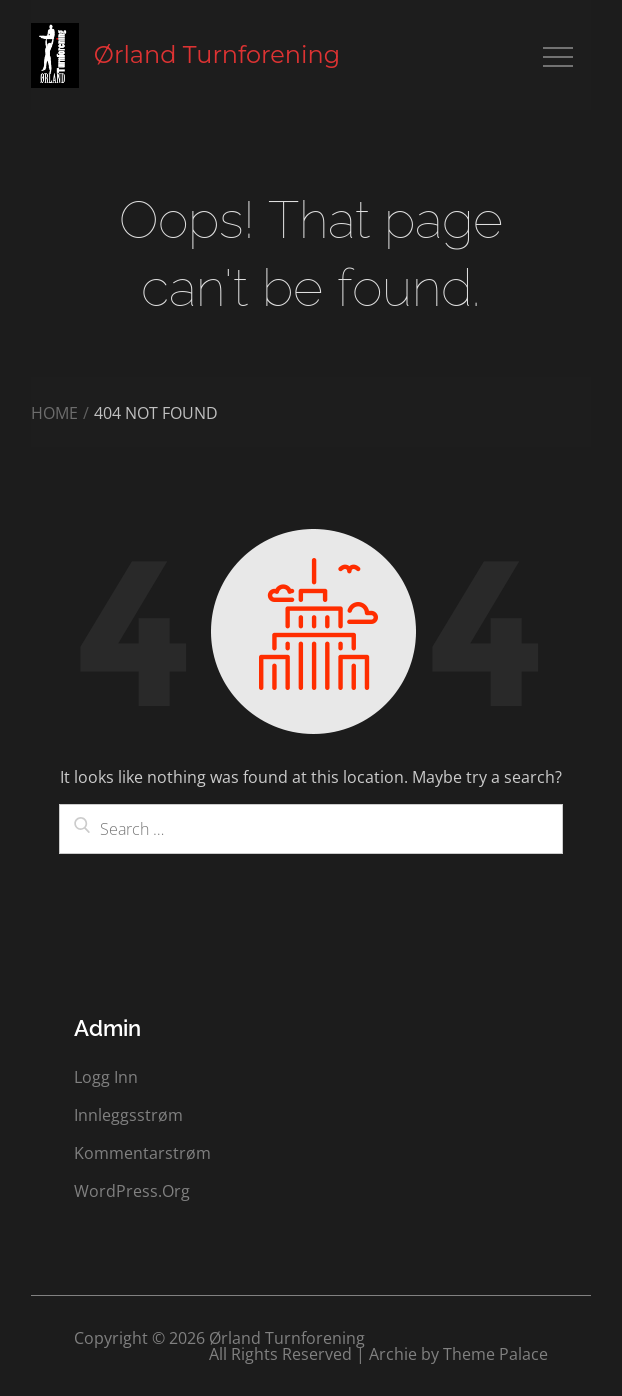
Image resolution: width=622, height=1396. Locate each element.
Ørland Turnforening (217, 54)
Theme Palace (495, 1354)
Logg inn (106, 1077)
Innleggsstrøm (128, 1115)
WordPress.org (132, 1191)
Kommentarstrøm (142, 1153)
